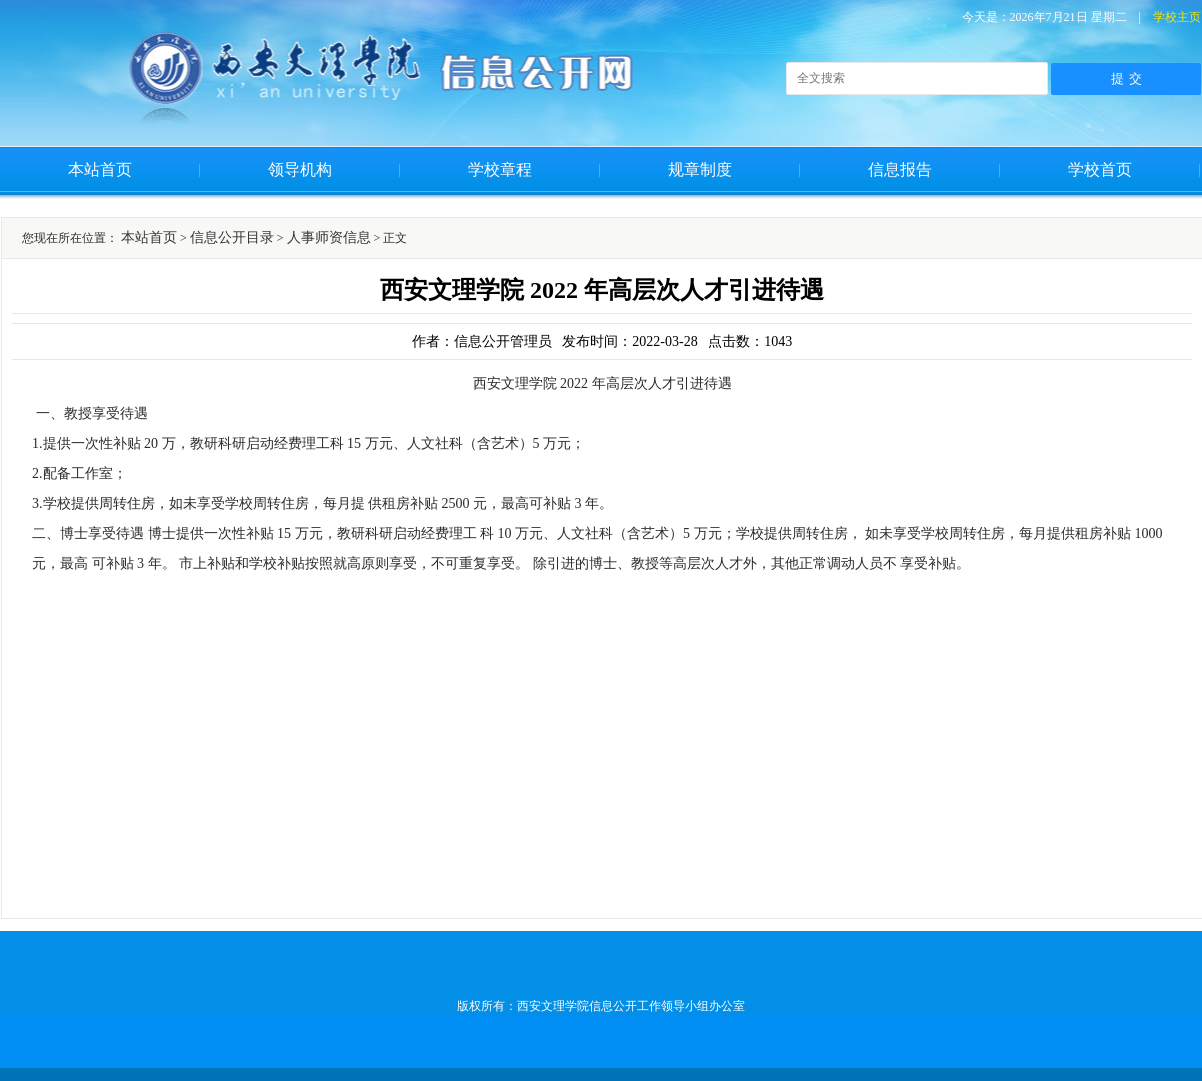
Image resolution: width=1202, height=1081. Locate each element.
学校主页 (1177, 17)
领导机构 (300, 169)
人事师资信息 (329, 237)
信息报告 (900, 169)
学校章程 (500, 169)
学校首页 (1100, 169)
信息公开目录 (232, 237)
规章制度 (700, 169)
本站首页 (100, 169)
